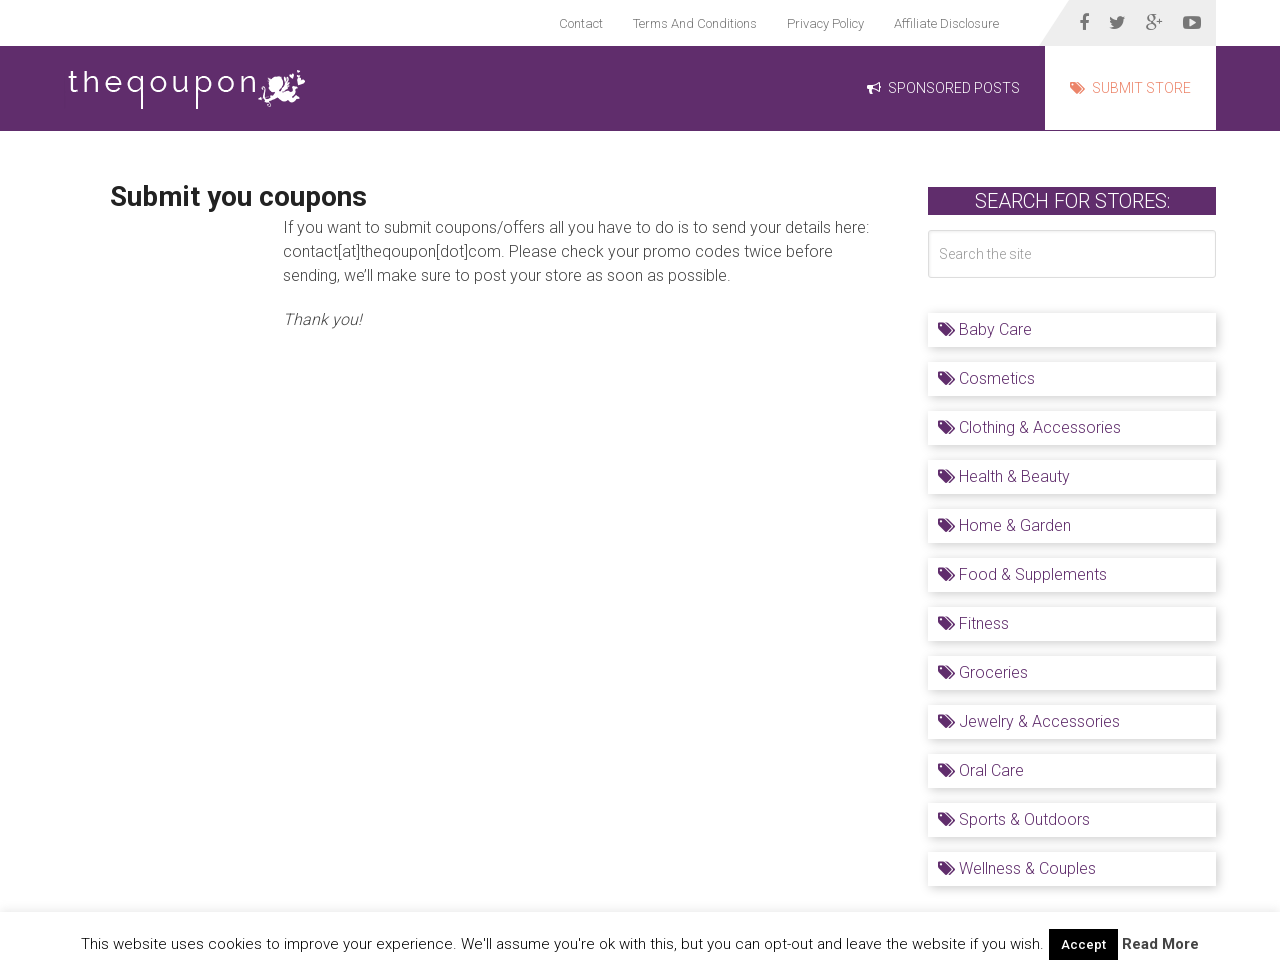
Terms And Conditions (695, 23)
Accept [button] (1083, 944)
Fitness (973, 623)
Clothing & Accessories (1029, 427)
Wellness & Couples (1017, 868)
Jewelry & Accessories (1029, 721)
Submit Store (1130, 88)
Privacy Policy (825, 23)
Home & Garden (1004, 525)
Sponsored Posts (943, 88)
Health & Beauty (1004, 476)
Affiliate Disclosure (946, 23)
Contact (581, 23)
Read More (1160, 944)
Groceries (983, 672)
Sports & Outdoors (1014, 819)
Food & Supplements (1022, 574)
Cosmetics (986, 378)
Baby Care (985, 329)
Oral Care (981, 770)
